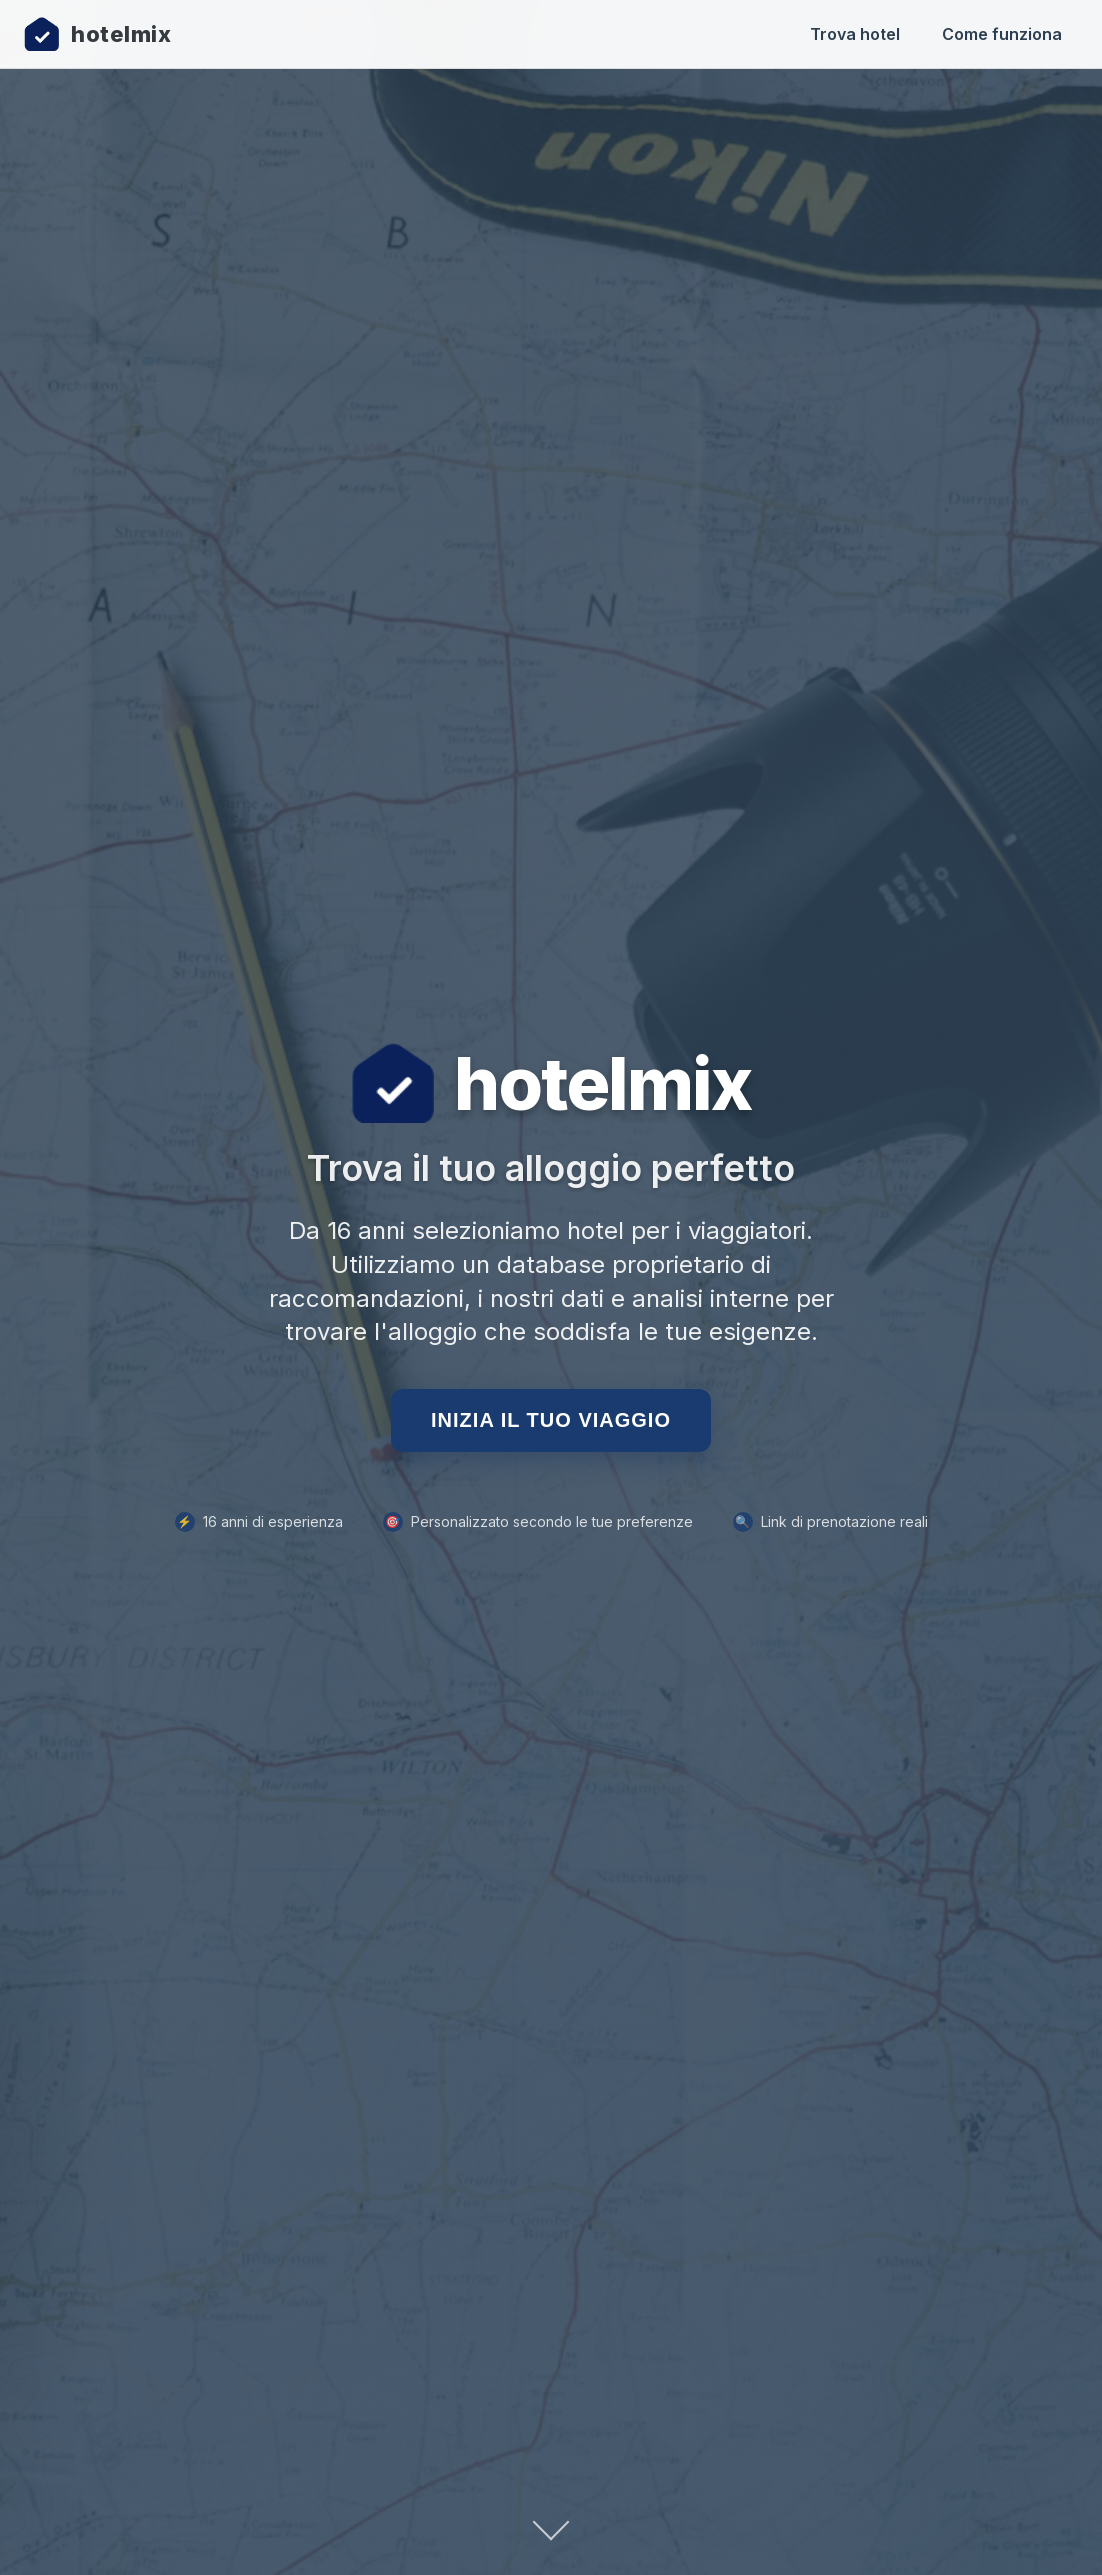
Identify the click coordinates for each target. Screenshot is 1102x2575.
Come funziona (1002, 34)
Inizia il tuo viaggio (551, 1420)
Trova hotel (855, 34)
